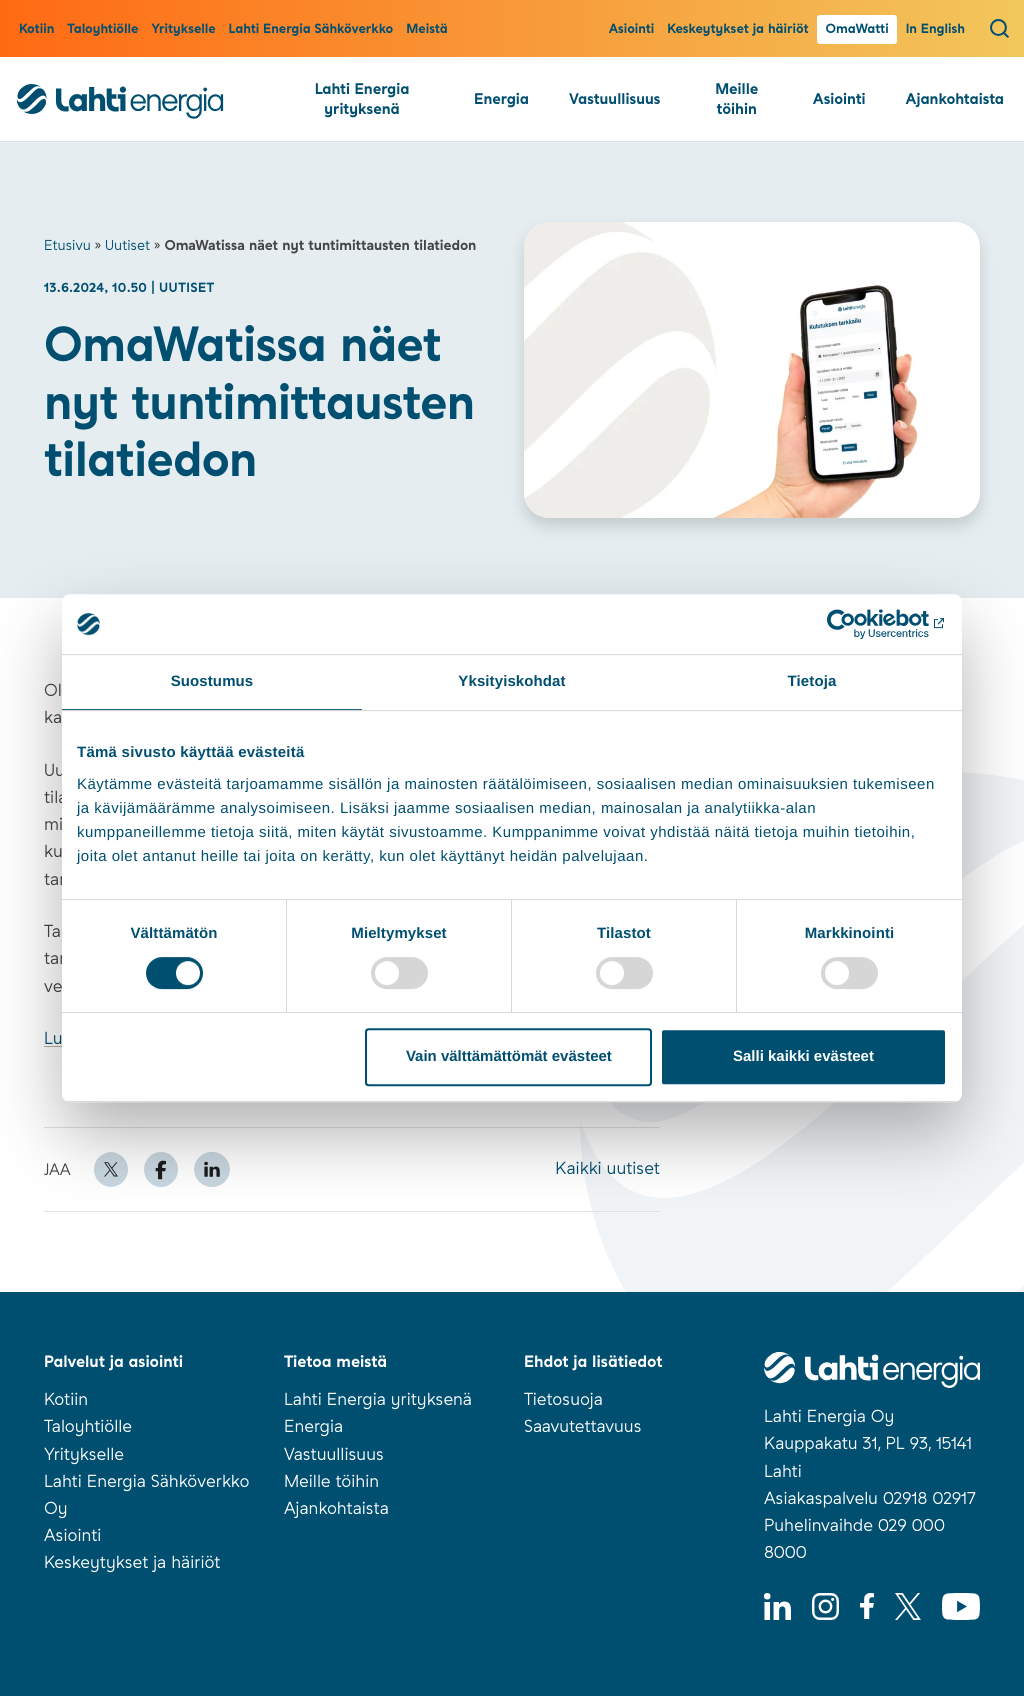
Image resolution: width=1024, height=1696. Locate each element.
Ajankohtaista (955, 99)
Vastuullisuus (614, 99)
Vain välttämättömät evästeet (509, 1056)
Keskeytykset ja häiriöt (737, 29)
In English (935, 29)
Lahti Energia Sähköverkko (311, 29)
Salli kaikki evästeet (803, 1056)
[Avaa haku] (999, 28)
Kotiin (36, 29)
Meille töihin (736, 99)
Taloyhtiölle (102, 29)
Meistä (426, 29)
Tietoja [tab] (812, 681)
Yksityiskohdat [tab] (511, 681)
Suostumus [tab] (212, 681)
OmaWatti (856, 29)
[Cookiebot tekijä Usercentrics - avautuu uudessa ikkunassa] (859, 624)
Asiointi (632, 29)
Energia (501, 99)
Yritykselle (183, 29)
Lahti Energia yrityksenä (362, 99)
